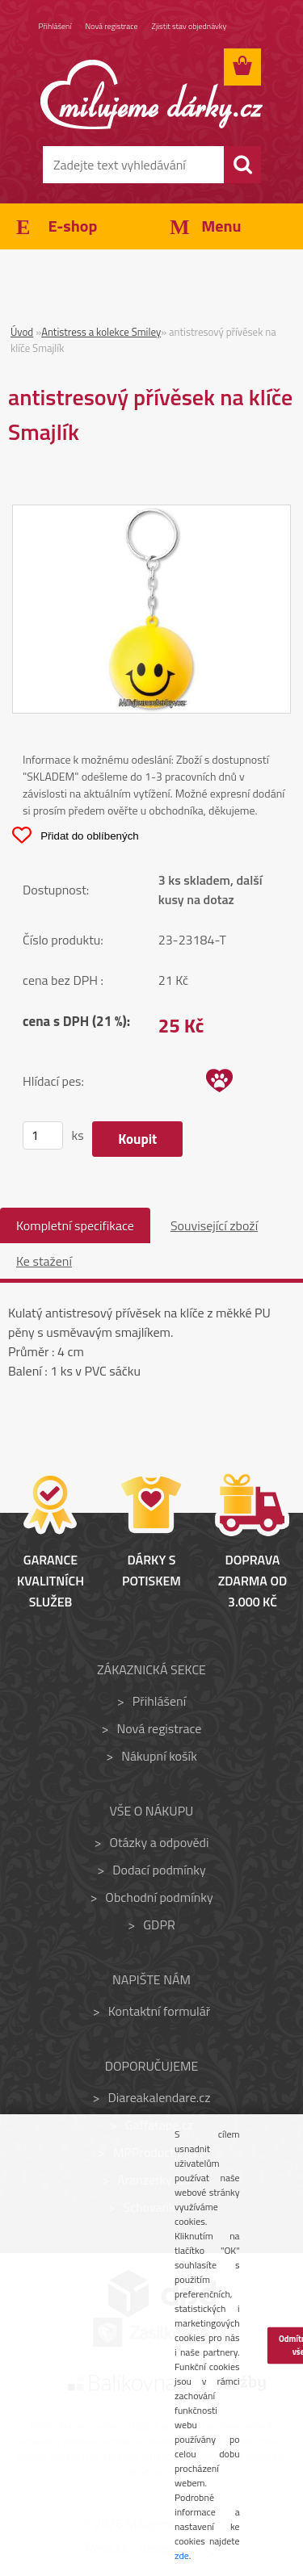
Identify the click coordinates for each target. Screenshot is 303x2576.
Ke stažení (44, 1261)
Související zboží (214, 1225)
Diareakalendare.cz (159, 2097)
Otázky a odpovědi (158, 1842)
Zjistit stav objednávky (189, 26)
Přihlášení (55, 26)
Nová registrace (112, 26)
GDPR (159, 1924)
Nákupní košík (159, 1756)
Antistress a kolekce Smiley (101, 332)
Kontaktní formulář (159, 2011)
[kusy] (43, 1135)
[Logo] (151, 94)
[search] (242, 164)
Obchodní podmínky (159, 1897)
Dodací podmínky (158, 1869)
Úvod (22, 332)
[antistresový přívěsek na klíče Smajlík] (151, 515)
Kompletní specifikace (75, 1225)
